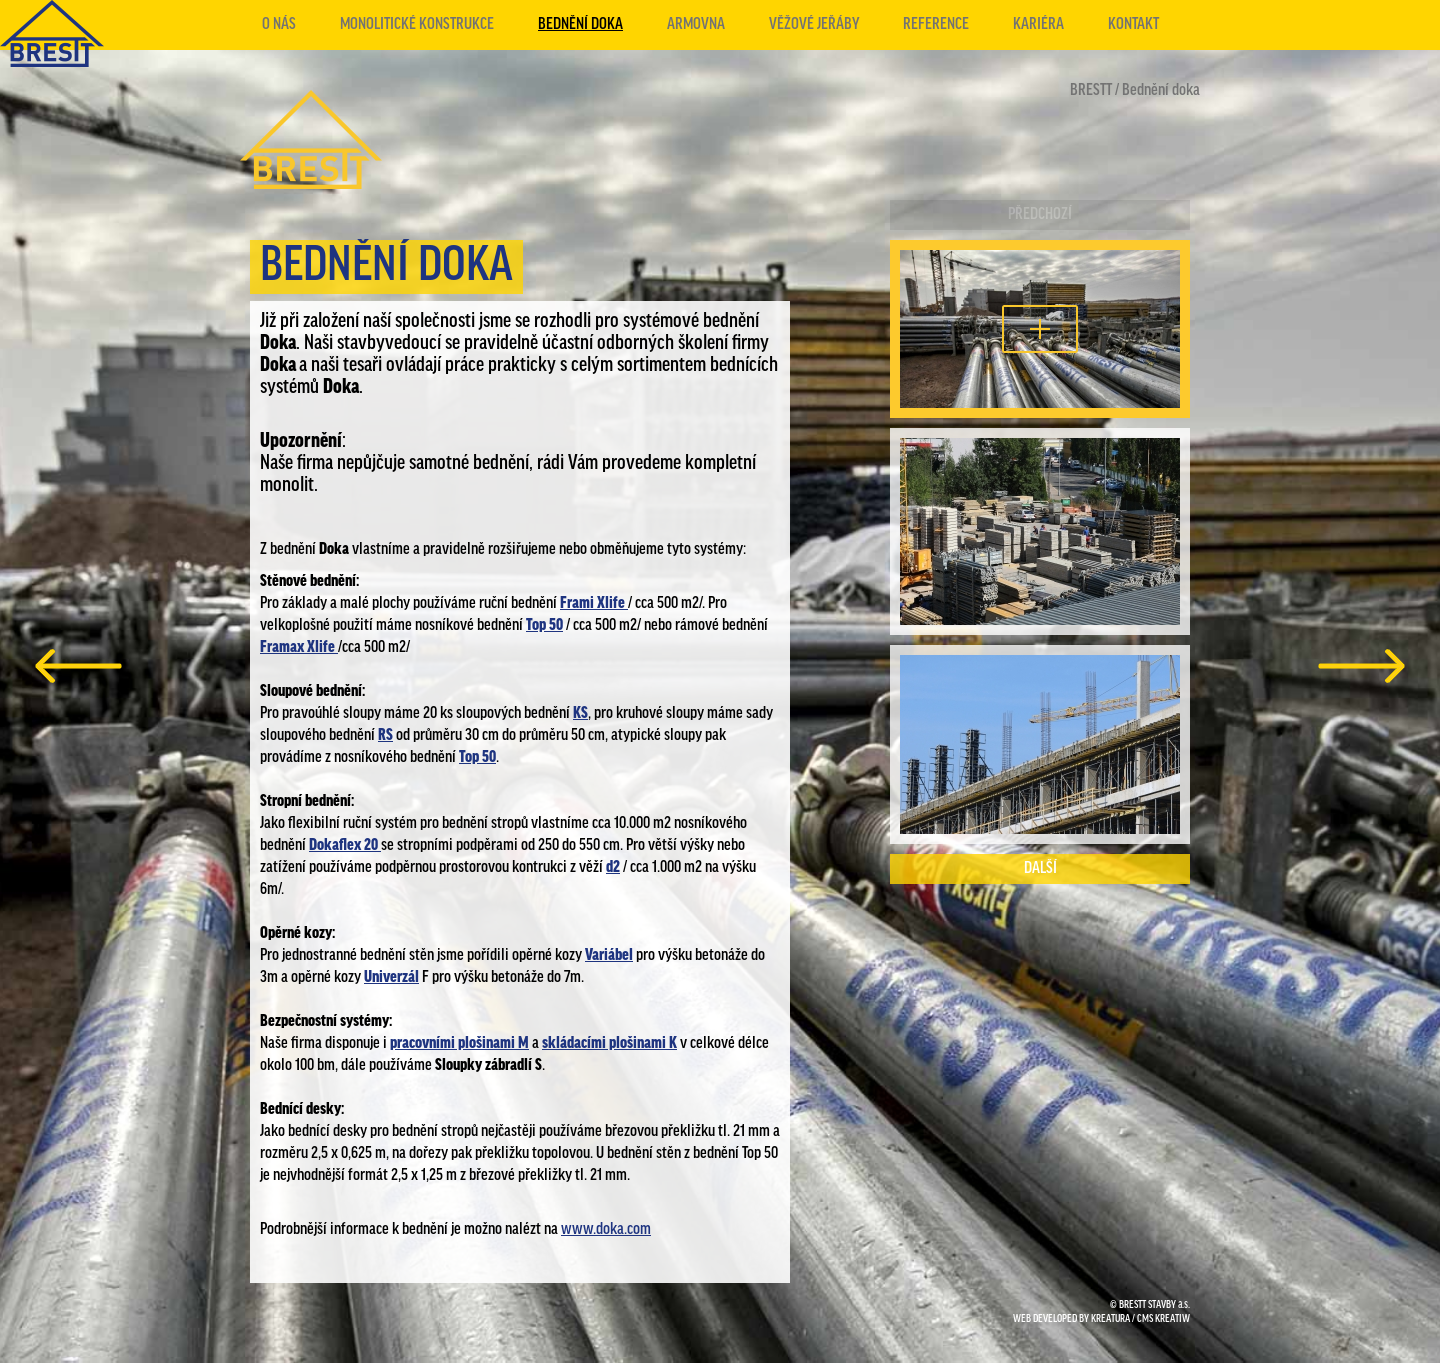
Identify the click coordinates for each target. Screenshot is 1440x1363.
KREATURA (1110, 1319)
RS (385, 735)
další (1361, 666)
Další (1040, 868)
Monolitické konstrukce (417, 24)
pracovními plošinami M (459, 1043)
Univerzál (391, 977)
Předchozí (1040, 214)
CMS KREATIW (1163, 1319)
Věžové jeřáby (814, 24)
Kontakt (1133, 24)
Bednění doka (580, 24)
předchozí (78, 666)
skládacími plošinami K (609, 1043)
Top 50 (544, 625)
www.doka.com (606, 1229)
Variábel (609, 955)
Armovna (696, 24)
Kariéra (1038, 24)
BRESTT (1091, 90)
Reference (936, 24)
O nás (279, 24)
